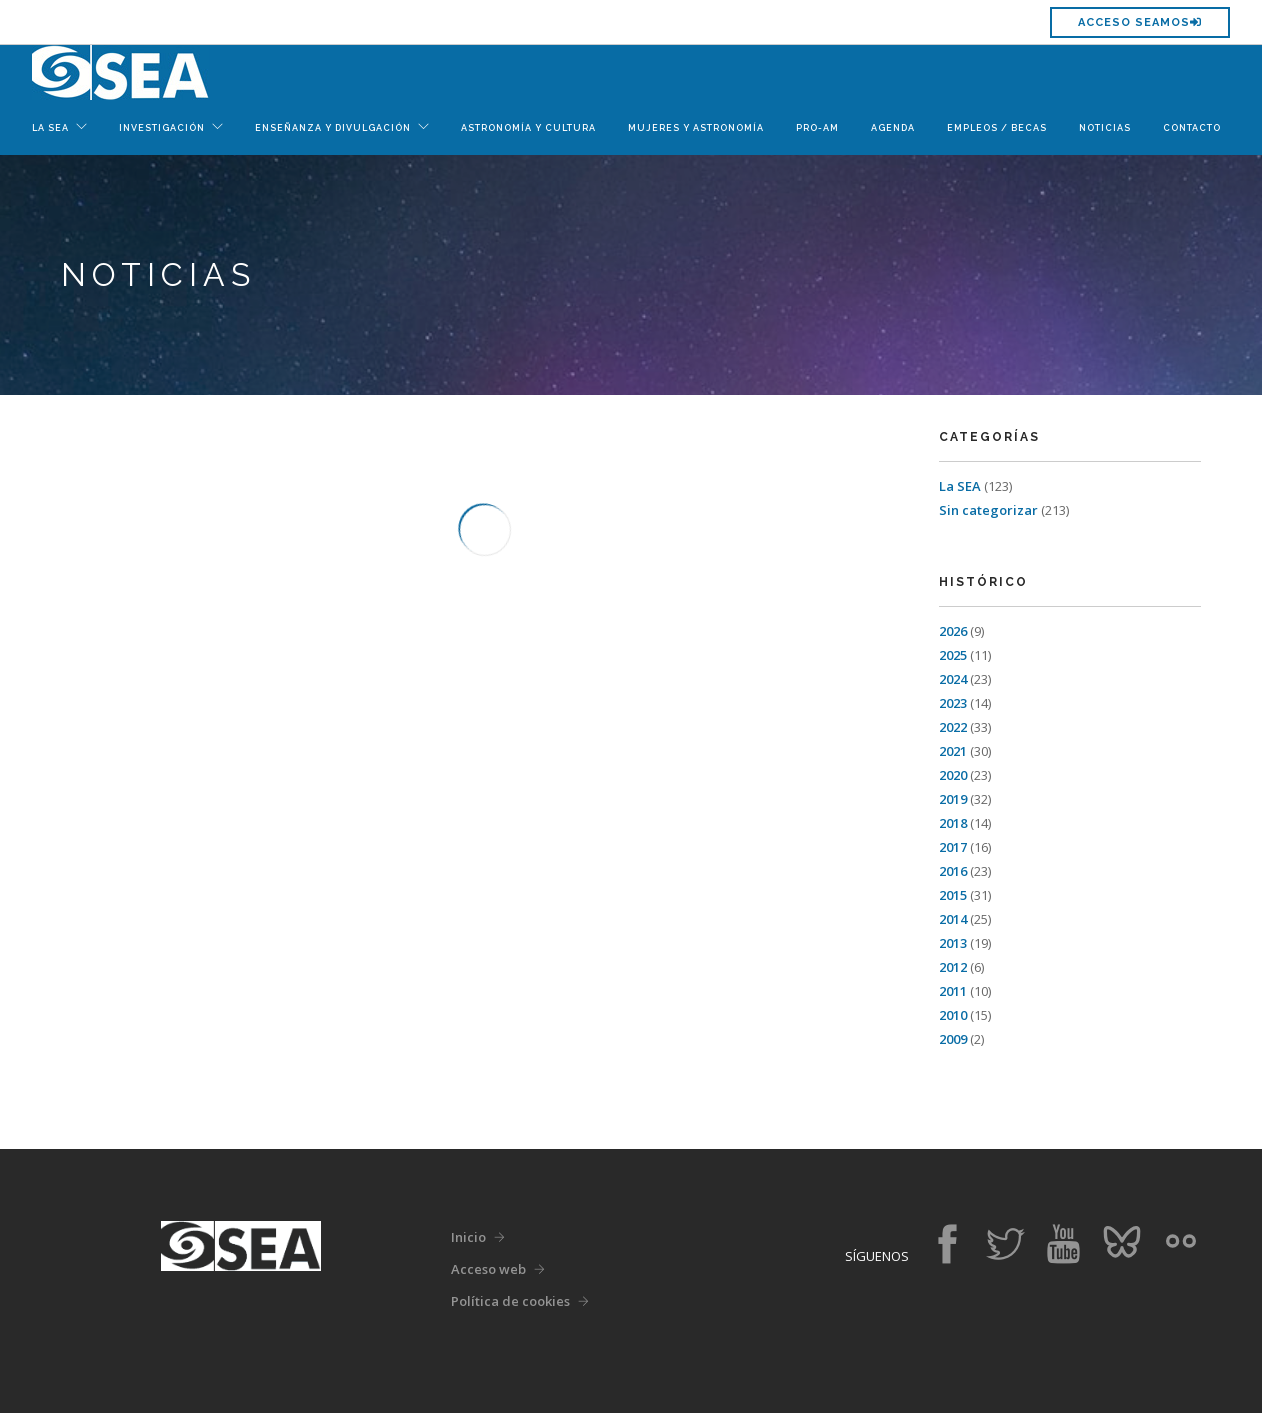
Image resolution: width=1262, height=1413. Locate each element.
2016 (953, 871)
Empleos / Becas (997, 128)
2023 (953, 703)
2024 (953, 679)
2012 (953, 967)
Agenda (893, 128)
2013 (953, 943)
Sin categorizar (988, 510)
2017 (953, 847)
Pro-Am (817, 128)
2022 (953, 727)
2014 (953, 919)
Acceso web (488, 1269)
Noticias (1105, 128)
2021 (953, 751)
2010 (953, 1015)
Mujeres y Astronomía (696, 128)
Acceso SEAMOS (1140, 22)
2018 (953, 823)
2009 (953, 1039)
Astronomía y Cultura (528, 128)
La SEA (960, 486)
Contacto (1192, 128)
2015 (953, 895)
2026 (953, 631)
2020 (953, 775)
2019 (953, 799)
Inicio (468, 1237)
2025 (953, 655)
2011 (953, 991)
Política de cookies (510, 1301)
